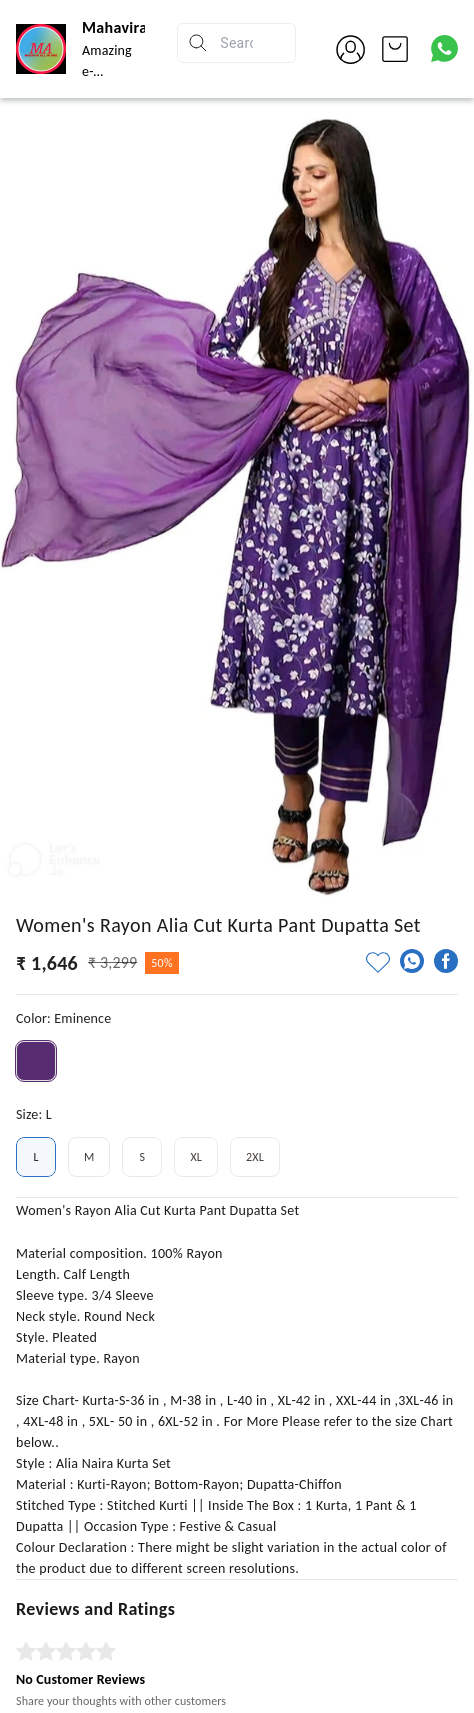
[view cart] (395, 49)
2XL (255, 1157)
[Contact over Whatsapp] (444, 48)
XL (196, 1157)
